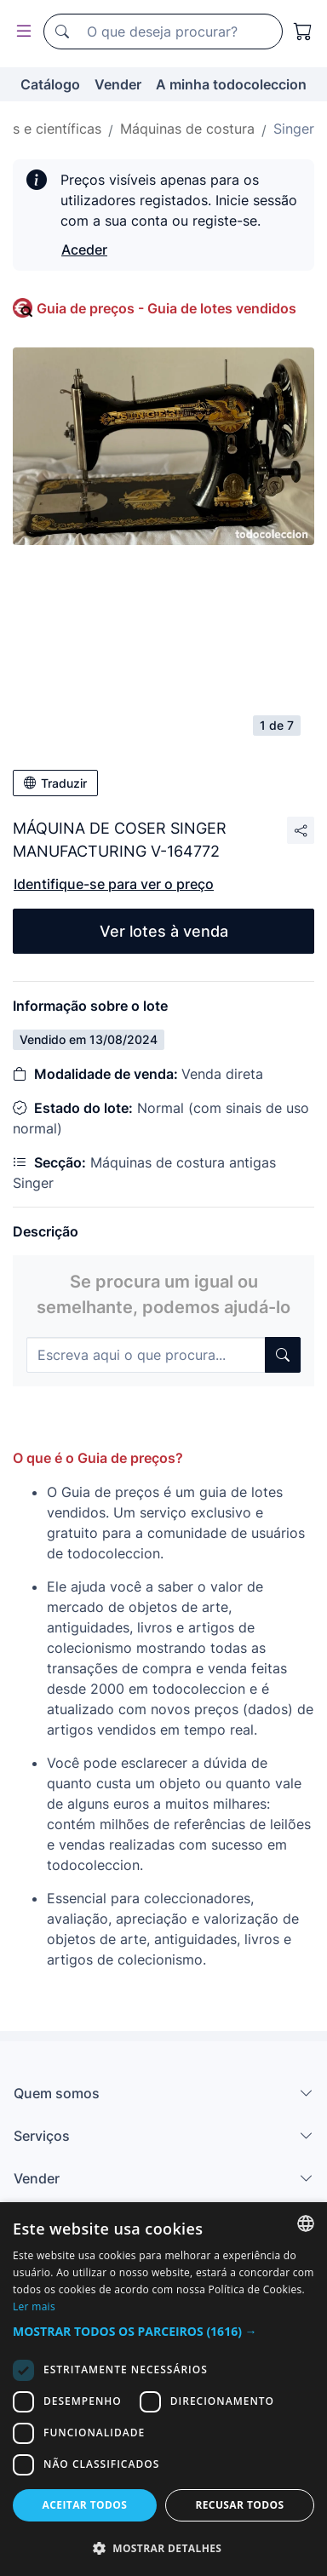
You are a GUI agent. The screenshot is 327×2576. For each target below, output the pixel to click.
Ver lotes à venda (164, 931)
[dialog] (163, 2389)
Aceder (84, 249)
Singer (293, 128)
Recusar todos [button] (239, 2505)
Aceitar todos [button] (85, 2505)
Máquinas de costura (187, 128)
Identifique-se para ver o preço (114, 883)
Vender (118, 84)
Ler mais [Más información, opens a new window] (34, 2306)
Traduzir (55, 783)
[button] (163, 2331)
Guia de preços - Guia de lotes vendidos (166, 308)
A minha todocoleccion (231, 84)
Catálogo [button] (50, 84)
